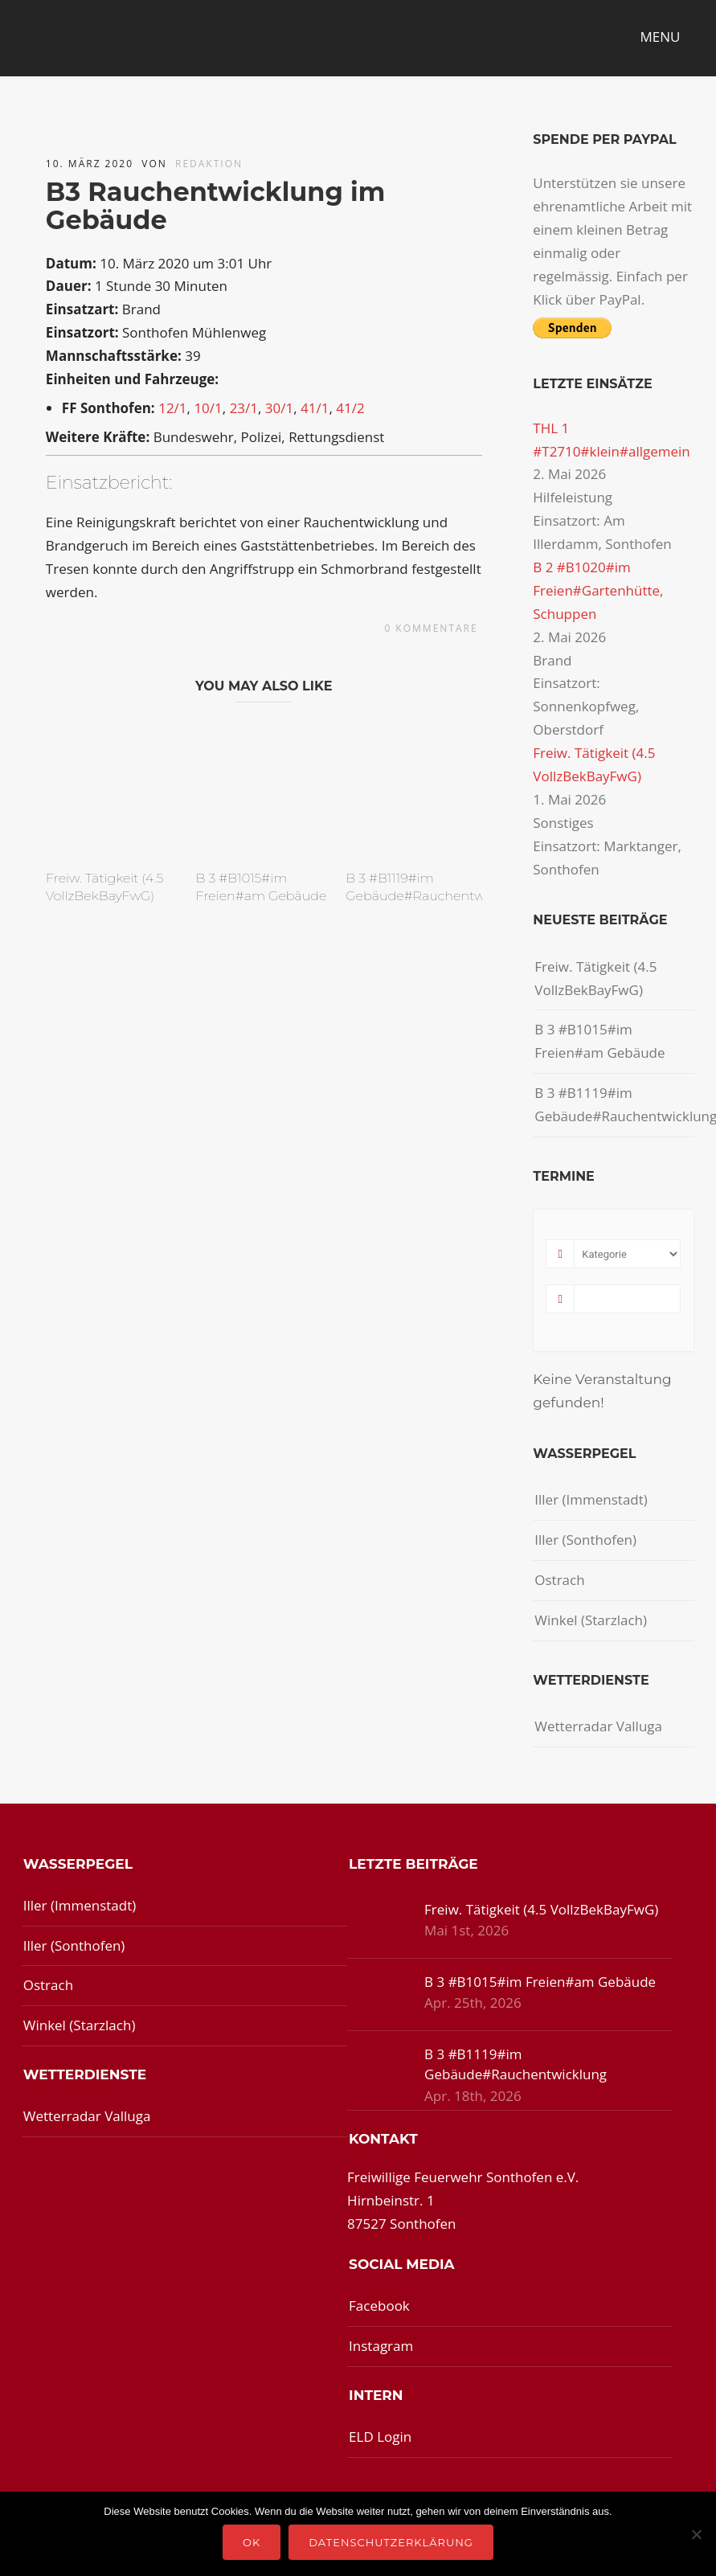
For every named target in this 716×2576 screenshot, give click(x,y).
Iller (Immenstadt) (591, 1499)
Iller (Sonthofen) (585, 1539)
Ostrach (559, 1580)
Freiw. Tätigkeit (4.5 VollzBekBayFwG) (595, 978)
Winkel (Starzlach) (590, 1620)
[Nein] (696, 2534)
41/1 (315, 408)
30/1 (279, 408)
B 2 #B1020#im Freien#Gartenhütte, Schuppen (598, 590)
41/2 (350, 408)
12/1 (172, 408)
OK (251, 2542)
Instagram (381, 2345)
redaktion (209, 163)
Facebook (379, 2305)
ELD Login (380, 2436)
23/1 (244, 408)
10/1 (208, 408)
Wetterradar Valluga (598, 1726)
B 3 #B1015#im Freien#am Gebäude (599, 1041)
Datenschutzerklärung (391, 2542)
